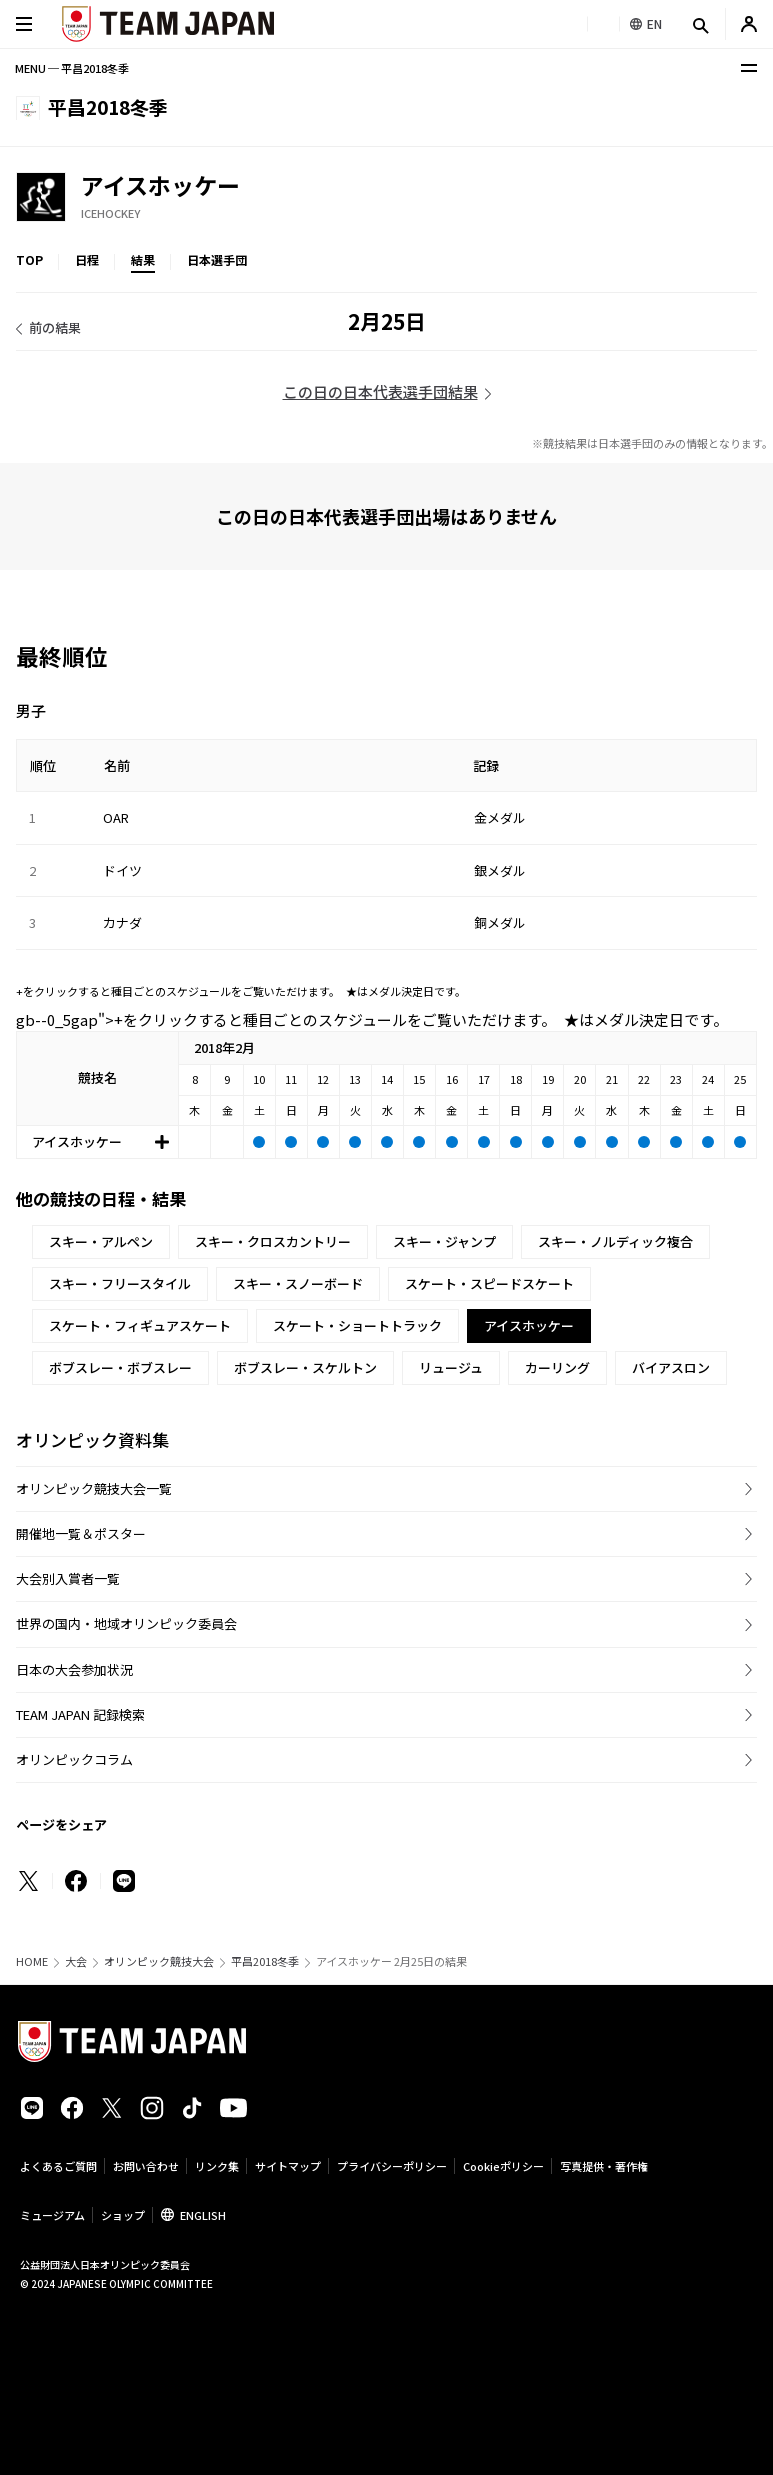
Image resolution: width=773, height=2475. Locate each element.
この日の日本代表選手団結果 (380, 391)
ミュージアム (52, 2215)
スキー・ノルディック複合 (615, 1241)
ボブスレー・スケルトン (305, 1367)
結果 (143, 259)
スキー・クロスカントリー (273, 1241)
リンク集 (217, 2166)
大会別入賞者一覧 (68, 1578)
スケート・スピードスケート (489, 1283)
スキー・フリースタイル (120, 1283)
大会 (76, 1961)
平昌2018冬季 (265, 1961)
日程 (87, 259)
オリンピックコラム (74, 1759)
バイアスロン (671, 1367)
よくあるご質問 (58, 2166)
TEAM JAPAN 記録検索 (80, 1714)
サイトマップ (288, 2166)
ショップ (123, 2215)
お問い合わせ (146, 2166)
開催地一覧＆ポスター (81, 1533)
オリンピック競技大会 (159, 1961)
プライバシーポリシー (392, 2166)
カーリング (557, 1367)
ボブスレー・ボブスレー (120, 1367)
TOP (29, 259)
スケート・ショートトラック (357, 1325)
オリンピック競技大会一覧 (94, 1488)
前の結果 (55, 327)
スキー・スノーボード (298, 1283)
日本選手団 (217, 259)
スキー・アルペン (101, 1241)
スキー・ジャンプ (444, 1241)
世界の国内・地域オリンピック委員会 (126, 1623)
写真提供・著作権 (604, 2166)
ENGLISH (203, 2215)
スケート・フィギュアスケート (140, 1325)
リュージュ (451, 1367)
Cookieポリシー (503, 2166)
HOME (32, 1961)
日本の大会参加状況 (74, 1669)
